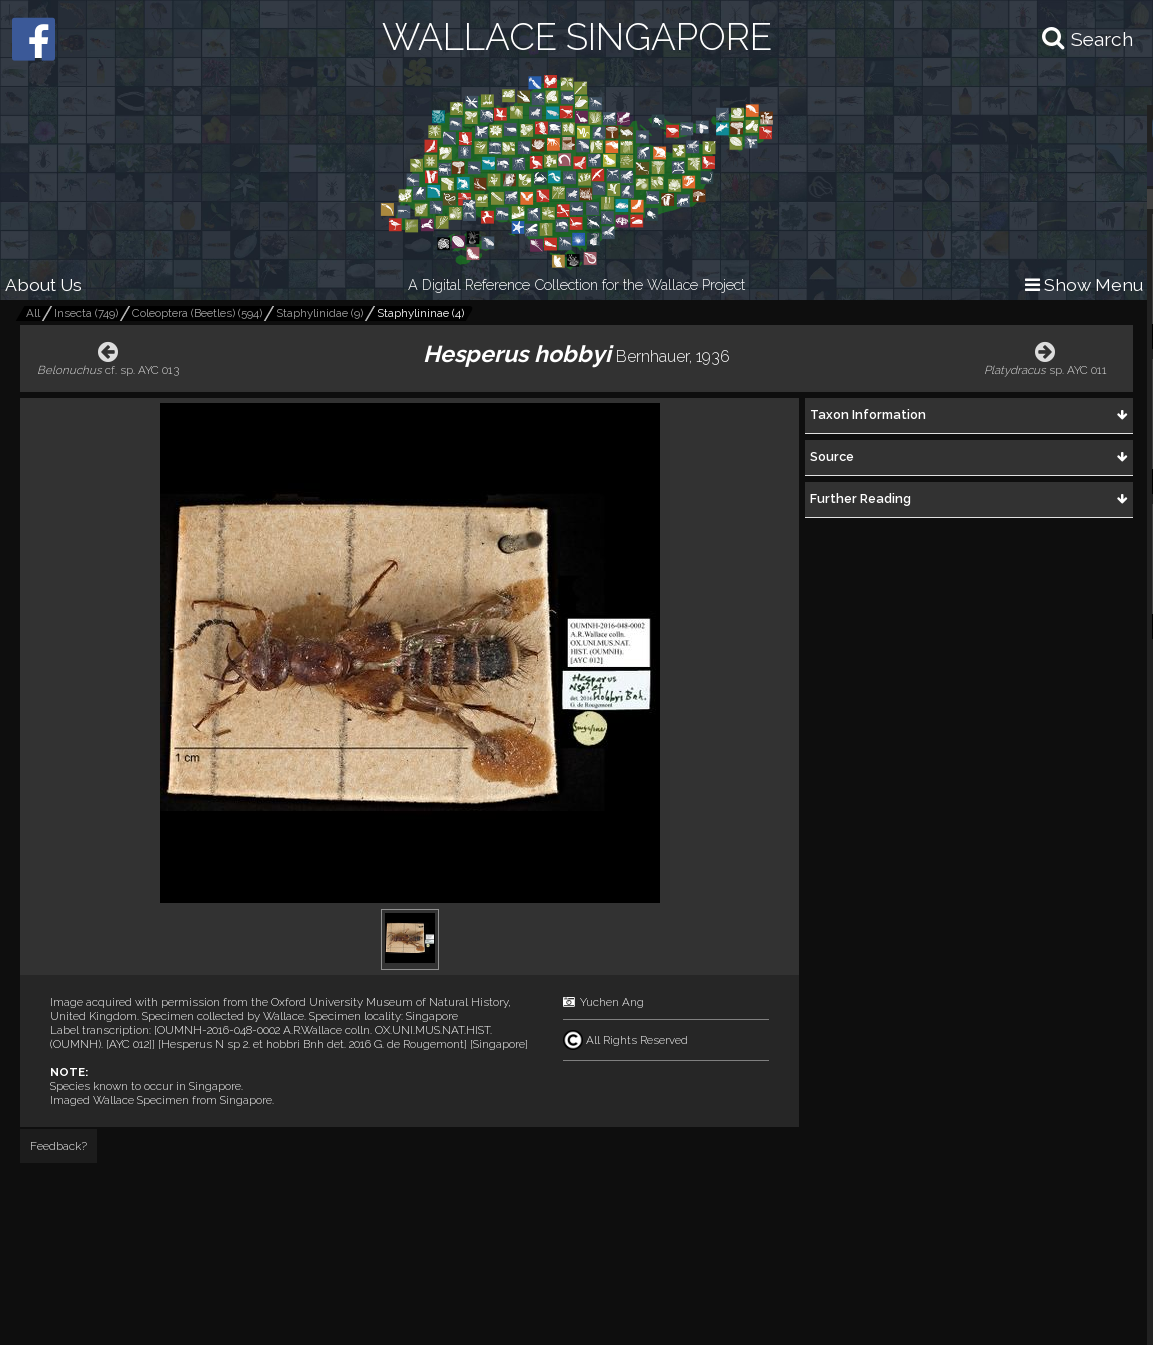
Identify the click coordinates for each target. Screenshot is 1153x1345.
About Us (43, 284)
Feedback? (58, 1146)
